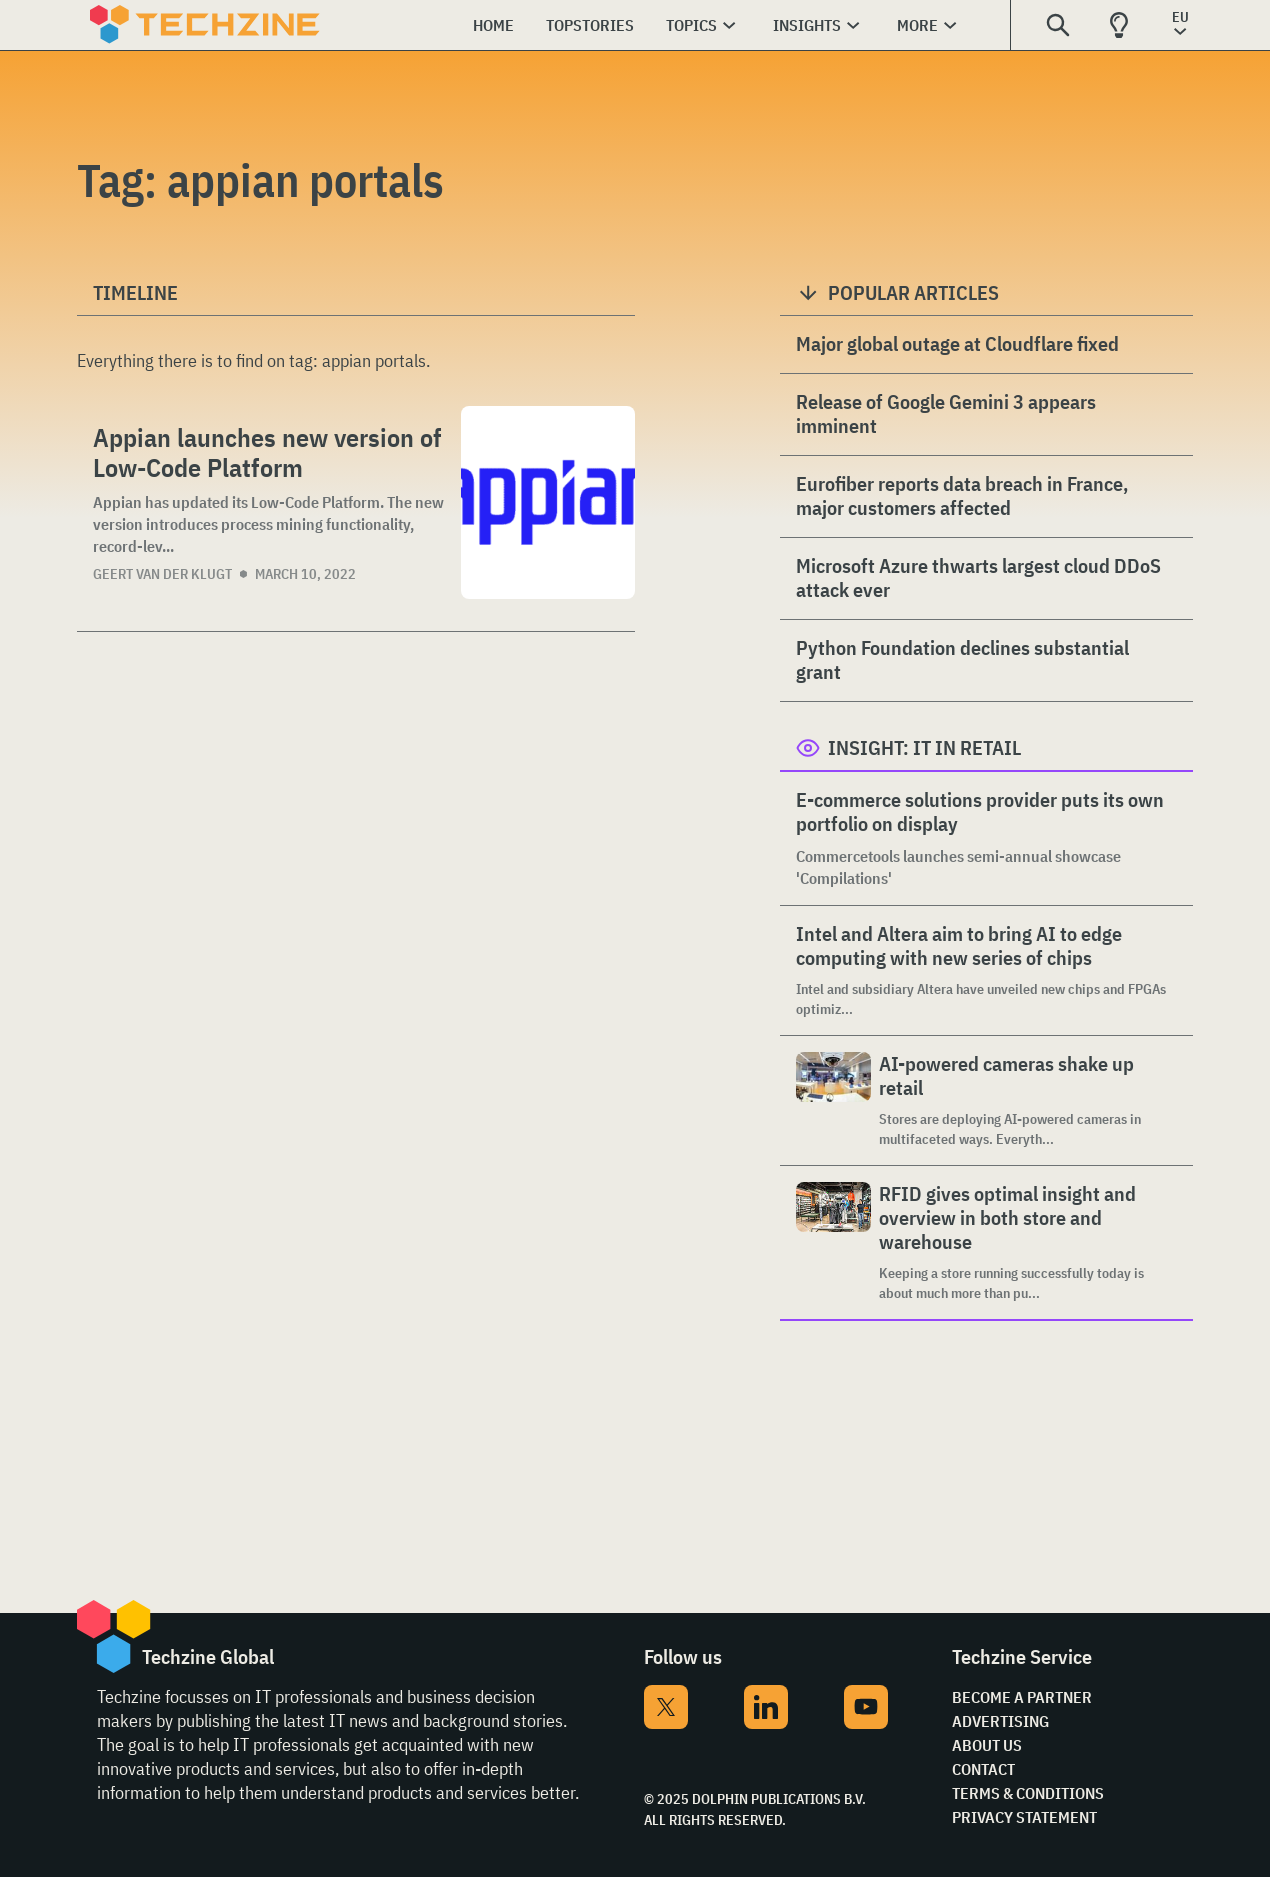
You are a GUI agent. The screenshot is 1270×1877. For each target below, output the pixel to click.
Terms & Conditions (1028, 1793)
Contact (983, 1769)
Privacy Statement (1024, 1817)
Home (493, 25)
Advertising (1000, 1721)
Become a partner (1022, 1697)
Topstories (590, 25)
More (917, 25)
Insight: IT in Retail (924, 747)
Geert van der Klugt (162, 574)
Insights (807, 25)
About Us (987, 1745)
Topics (691, 25)
